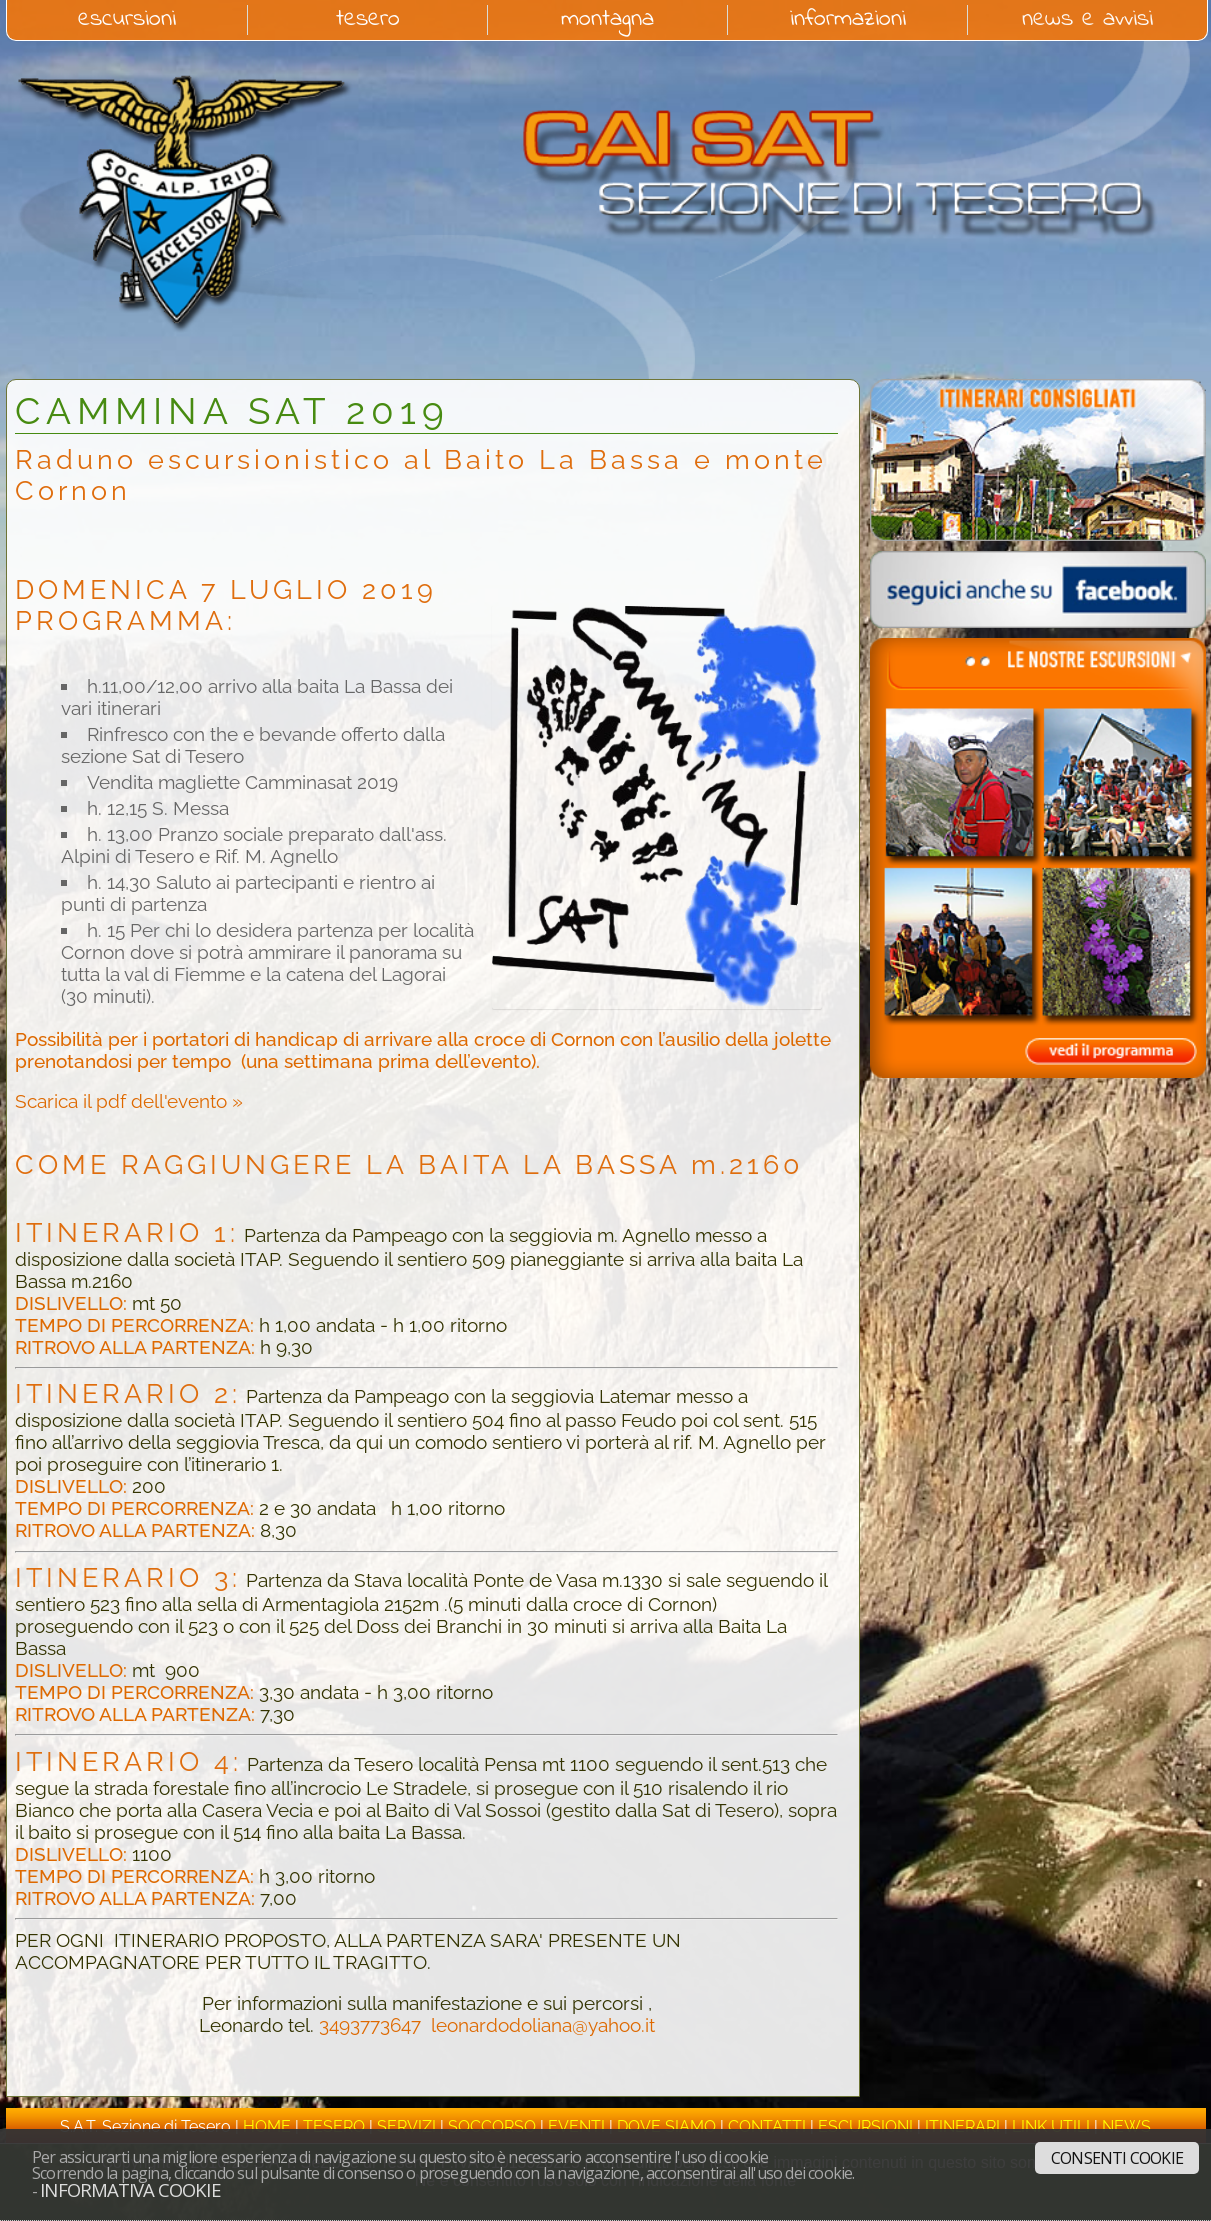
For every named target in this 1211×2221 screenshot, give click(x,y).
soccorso (492, 2126)
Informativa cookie (130, 2189)
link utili (1051, 2126)
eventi (576, 2126)
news (1126, 2126)
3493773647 (370, 2025)
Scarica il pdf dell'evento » (129, 1101)
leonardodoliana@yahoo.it (543, 2025)
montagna (607, 20)
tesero (368, 20)
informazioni (848, 20)
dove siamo (666, 2126)
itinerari (962, 2126)
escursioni (127, 20)
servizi (406, 2126)
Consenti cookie (1117, 2158)
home (267, 2126)
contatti (767, 2126)
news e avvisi (1087, 20)
